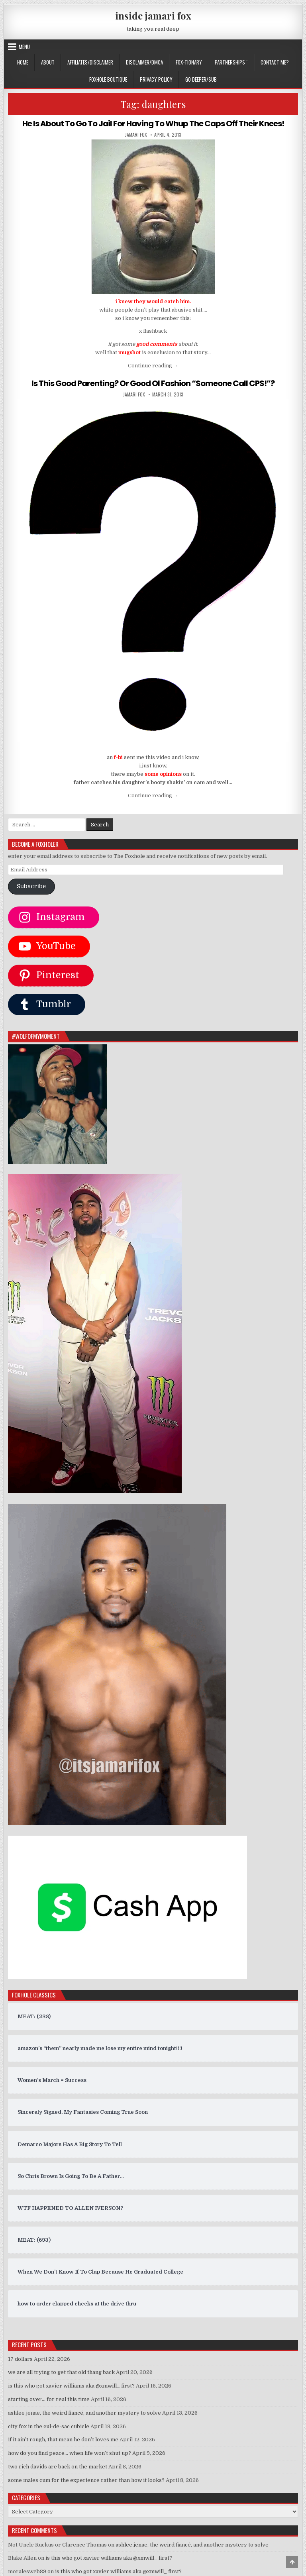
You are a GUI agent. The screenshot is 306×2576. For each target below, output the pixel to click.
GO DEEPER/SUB (201, 79)
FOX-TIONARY (189, 62)
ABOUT (48, 62)
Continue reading (153, 366)
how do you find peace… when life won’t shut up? (69, 2453)
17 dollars (20, 2359)
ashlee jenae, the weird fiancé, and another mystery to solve (84, 2413)
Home (22, 62)
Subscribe (31, 886)
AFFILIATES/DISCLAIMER (90, 62)
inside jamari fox (153, 15)
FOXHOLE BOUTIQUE (108, 79)
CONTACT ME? (275, 62)
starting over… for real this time (49, 2399)
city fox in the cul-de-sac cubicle (48, 2426)
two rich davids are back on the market (57, 2467)
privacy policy (156, 79)
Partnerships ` (231, 62)
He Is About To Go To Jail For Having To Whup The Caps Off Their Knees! (153, 123)
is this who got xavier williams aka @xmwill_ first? (71, 2386)
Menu (24, 47)
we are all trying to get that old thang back (61, 2372)
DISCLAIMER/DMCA (144, 62)
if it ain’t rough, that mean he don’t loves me (63, 2440)
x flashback (153, 331)
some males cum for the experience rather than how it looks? (86, 2480)
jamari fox (136, 134)
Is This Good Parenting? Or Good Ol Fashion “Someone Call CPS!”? (153, 383)
